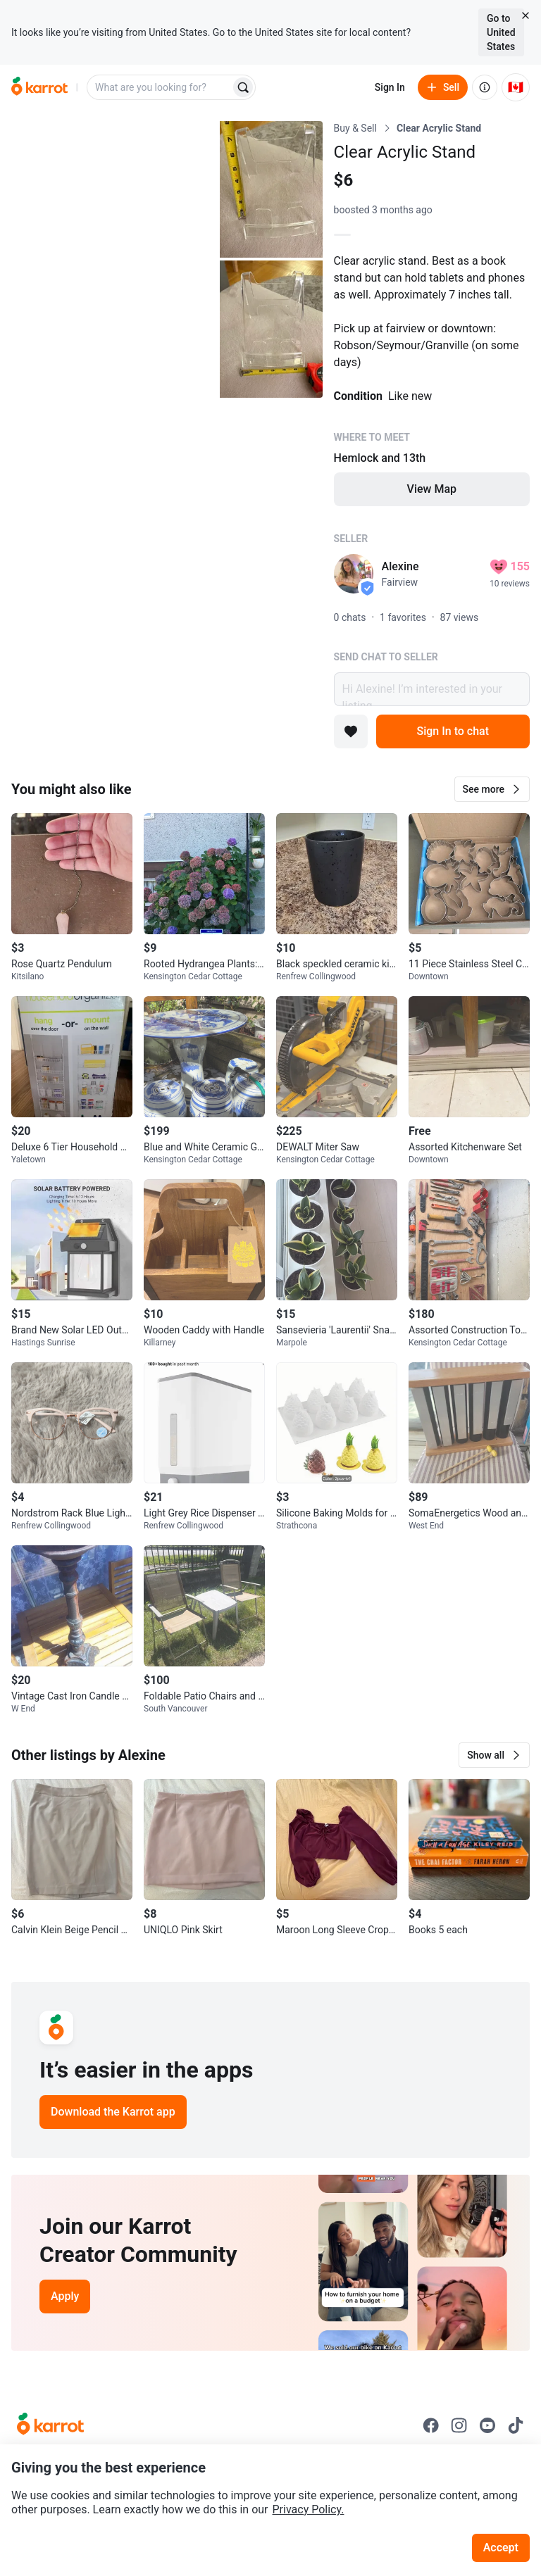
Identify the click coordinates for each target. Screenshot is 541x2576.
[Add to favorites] (351, 731)
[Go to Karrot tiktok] (515, 2425)
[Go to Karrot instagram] (459, 2425)
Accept (500, 2547)
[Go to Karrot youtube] (487, 2425)
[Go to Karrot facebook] (431, 2425)
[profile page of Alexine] (353, 573)
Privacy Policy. (308, 2509)
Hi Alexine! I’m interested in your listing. (432, 689)
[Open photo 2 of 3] (271, 189)
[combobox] (160, 87)
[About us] (484, 87)
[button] (492, 789)
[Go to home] (39, 87)
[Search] (243, 87)
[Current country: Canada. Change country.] (516, 87)
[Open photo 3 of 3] (271, 328)
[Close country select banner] (525, 15)
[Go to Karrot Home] (50, 2425)
